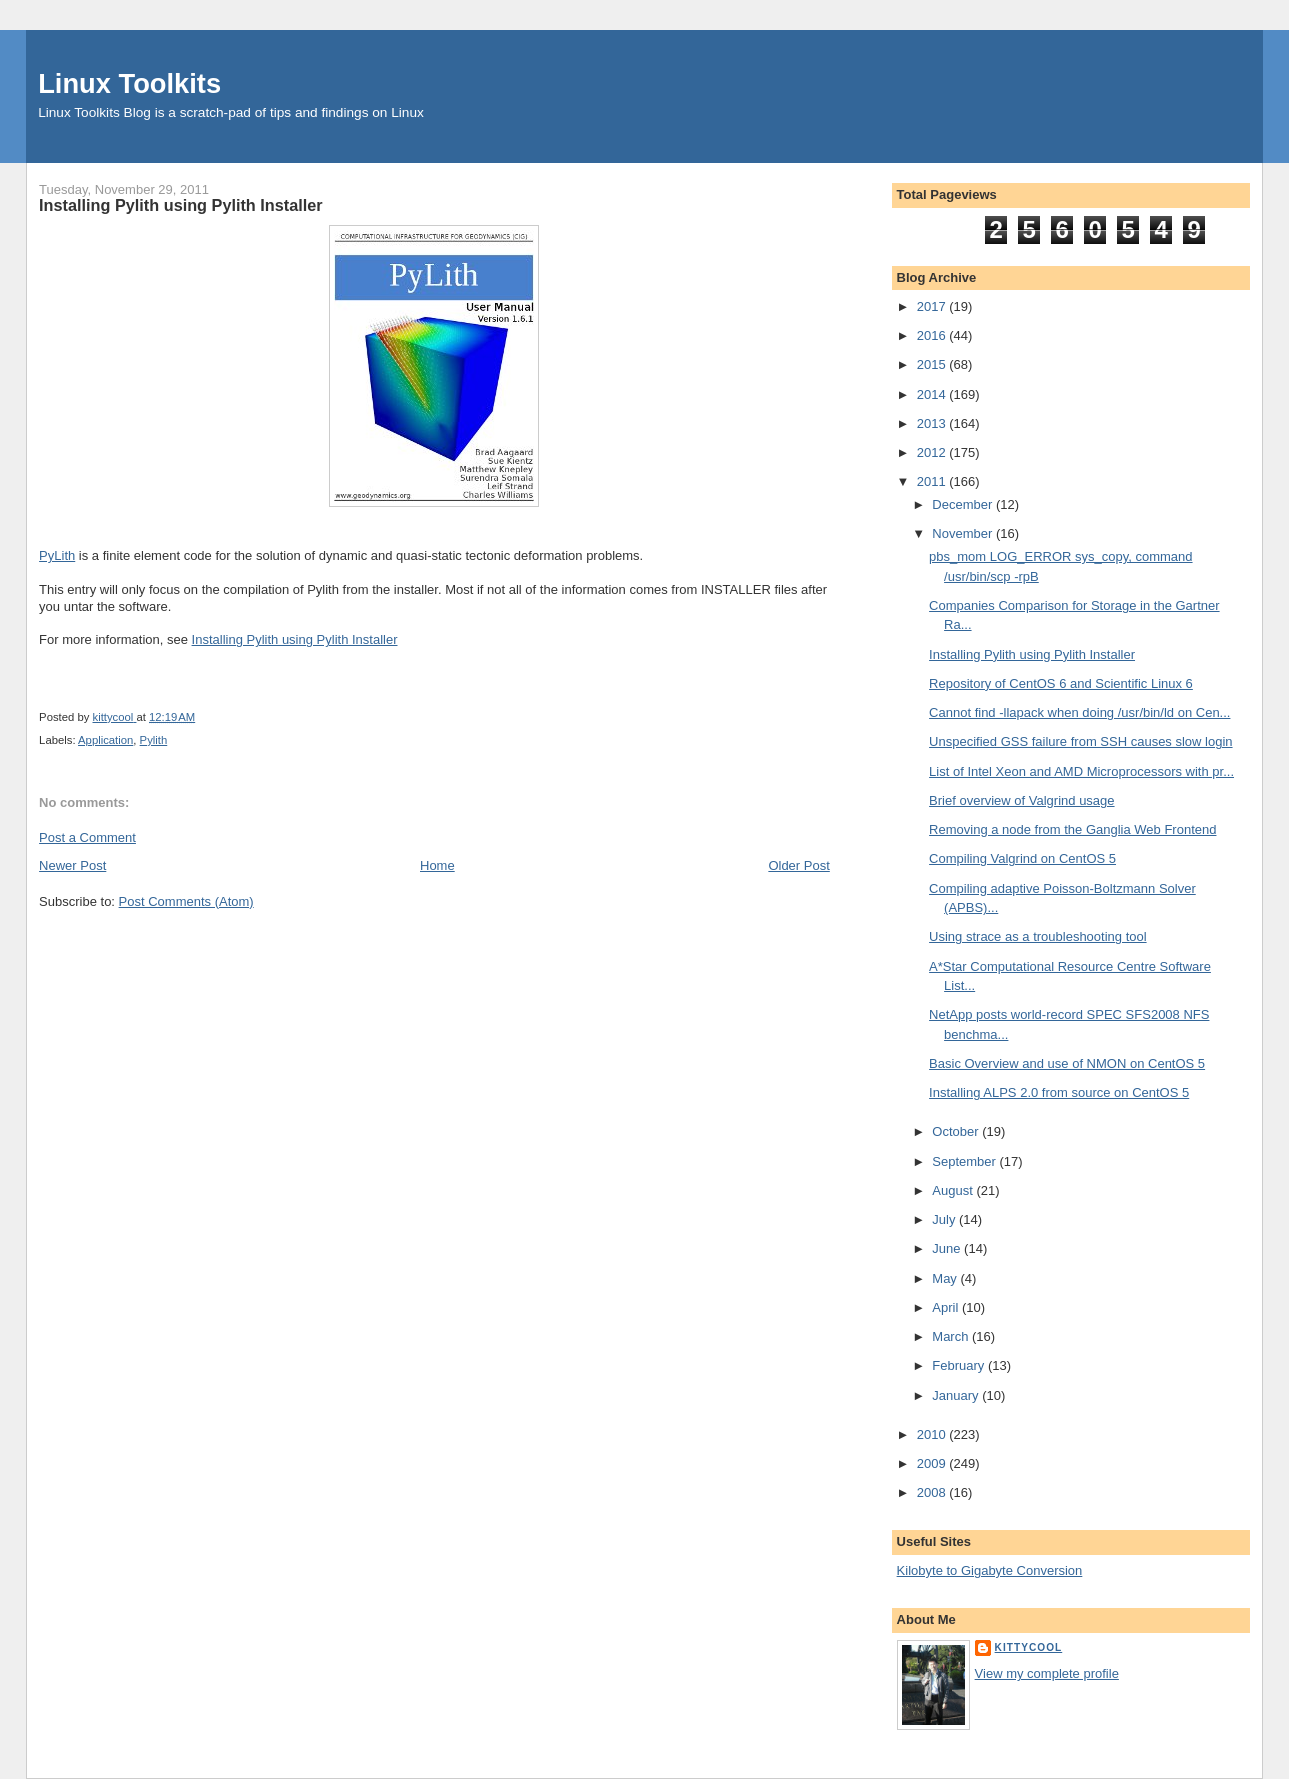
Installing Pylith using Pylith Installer (295, 639)
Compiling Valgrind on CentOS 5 (1022, 858)
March (952, 1336)
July (945, 1219)
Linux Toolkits (129, 83)
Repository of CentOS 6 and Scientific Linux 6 (1061, 683)
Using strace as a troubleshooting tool (1038, 936)
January (957, 1395)
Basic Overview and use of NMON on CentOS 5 (1067, 1063)
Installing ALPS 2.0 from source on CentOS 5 (1059, 1092)
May (946, 1278)
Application (105, 740)
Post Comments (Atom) (186, 901)
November (964, 533)
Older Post (798, 865)
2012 (933, 452)
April (947, 1307)
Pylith (154, 740)
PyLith (57, 555)
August (954, 1190)
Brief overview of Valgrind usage (1021, 800)
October (957, 1131)
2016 (933, 335)
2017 (933, 306)
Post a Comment (87, 837)
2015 (933, 364)
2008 (933, 1492)
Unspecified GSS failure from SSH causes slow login (1080, 741)
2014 (933, 394)
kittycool (1029, 1647)
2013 (933, 423)
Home (437, 865)
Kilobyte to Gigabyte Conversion (990, 1570)
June (948, 1248)
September (965, 1161)
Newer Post (72, 865)
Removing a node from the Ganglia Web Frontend (1072, 829)
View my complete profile (1047, 1673)
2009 (933, 1463)
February (960, 1365)
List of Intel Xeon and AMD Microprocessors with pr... (1081, 771)
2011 (933, 481)
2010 (933, 1434)
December (964, 504)
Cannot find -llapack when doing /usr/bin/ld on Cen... (1079, 712)
